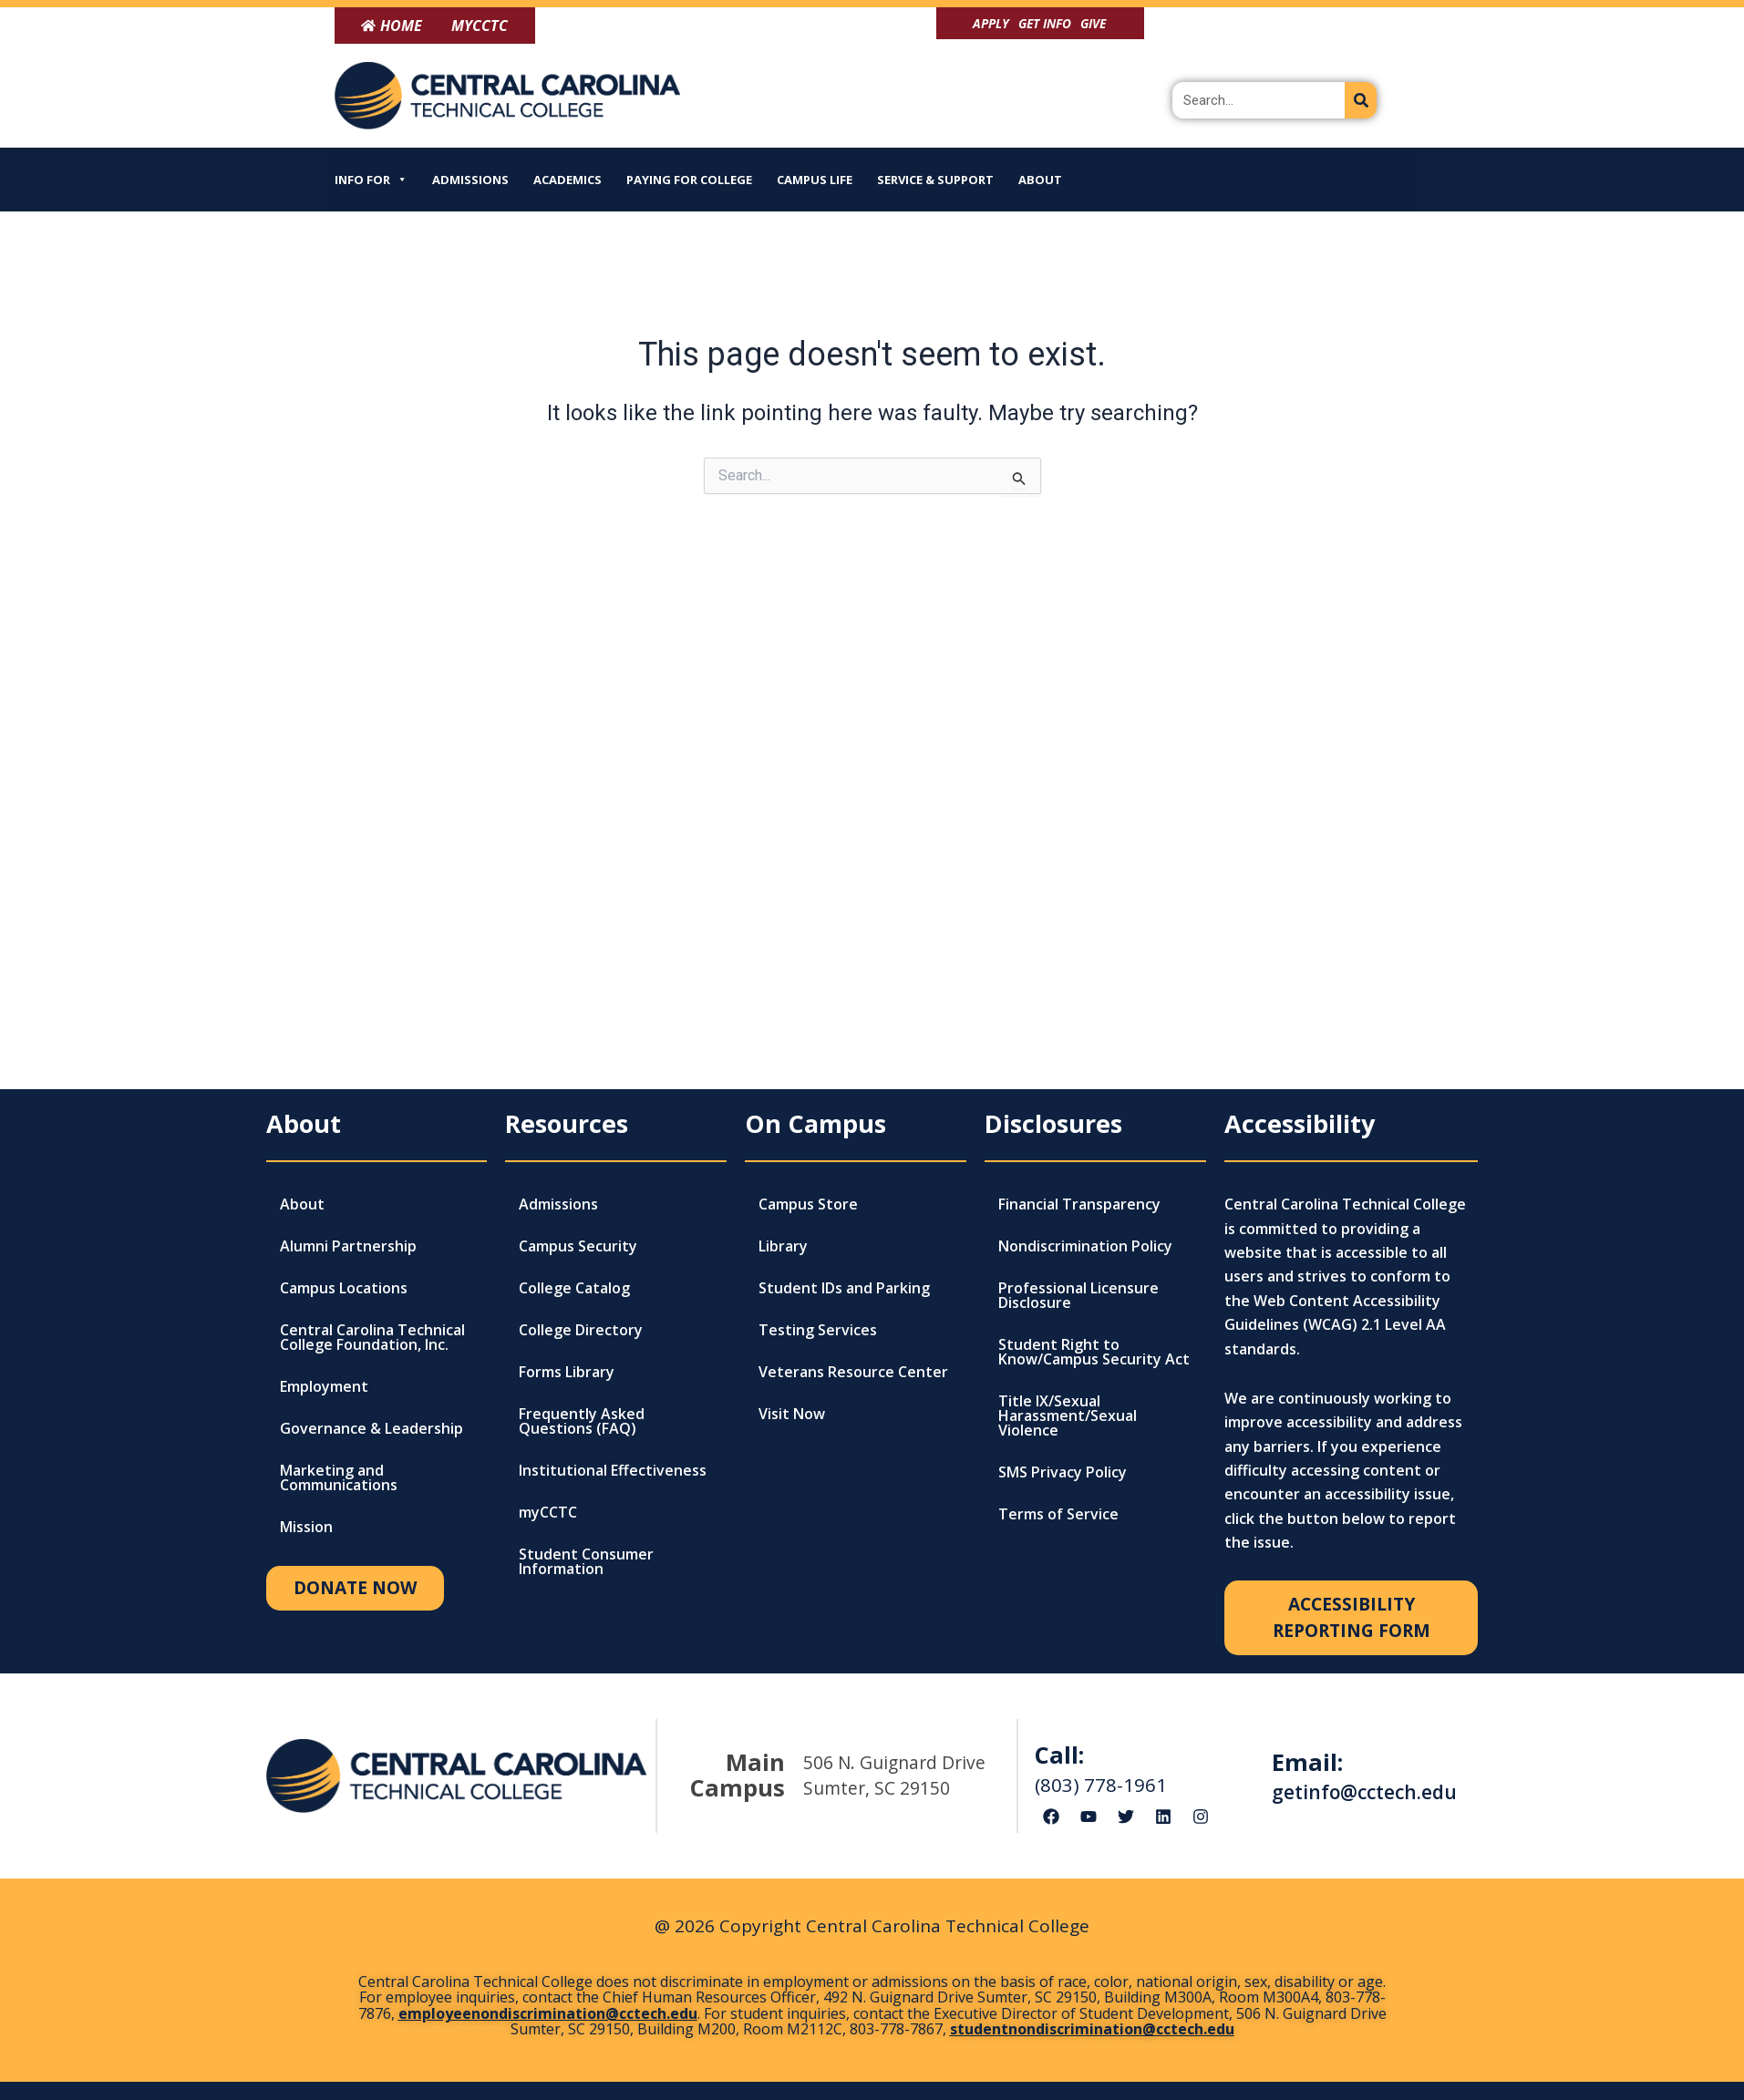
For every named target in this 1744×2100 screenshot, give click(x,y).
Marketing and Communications (338, 1477)
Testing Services (817, 1330)
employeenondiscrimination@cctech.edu (547, 2013)
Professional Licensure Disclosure (1078, 1295)
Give (1093, 23)
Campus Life (814, 179)
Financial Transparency (1079, 1204)
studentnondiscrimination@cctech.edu (1092, 2029)
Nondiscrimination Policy (1085, 1246)
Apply (991, 23)
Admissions (470, 179)
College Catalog (574, 1288)
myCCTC (548, 1512)
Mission (306, 1527)
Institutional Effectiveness (613, 1470)
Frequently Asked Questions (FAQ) (582, 1421)
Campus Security (578, 1246)
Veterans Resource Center (853, 1372)
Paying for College (689, 179)
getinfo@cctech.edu (1364, 1792)
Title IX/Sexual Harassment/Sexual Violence (1067, 1415)
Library (783, 1246)
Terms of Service (1058, 1514)
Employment (324, 1386)
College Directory (581, 1330)
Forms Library (566, 1372)
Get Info (1044, 23)
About (1040, 179)
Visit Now (791, 1414)
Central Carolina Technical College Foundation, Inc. (372, 1337)
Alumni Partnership (348, 1246)
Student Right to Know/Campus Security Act (1094, 1351)
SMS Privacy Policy (1062, 1472)
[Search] (1361, 100)
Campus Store (808, 1204)
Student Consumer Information (586, 1561)
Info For (371, 179)
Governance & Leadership (371, 1428)
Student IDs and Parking (844, 1288)
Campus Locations (344, 1288)
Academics (567, 179)
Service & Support (935, 179)
